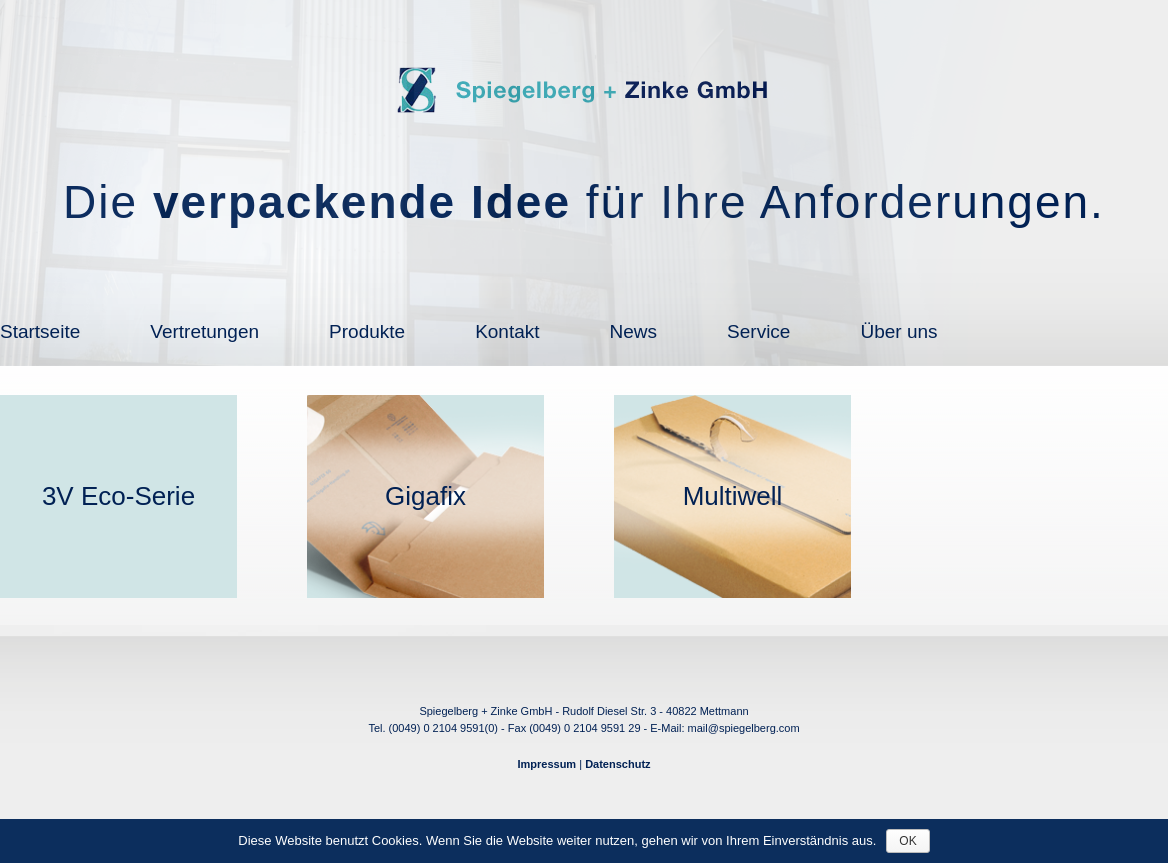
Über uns (898, 331)
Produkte (367, 331)
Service (758, 331)
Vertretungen (204, 331)
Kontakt (507, 331)
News (634, 331)
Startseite (40, 331)
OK (907, 841)
